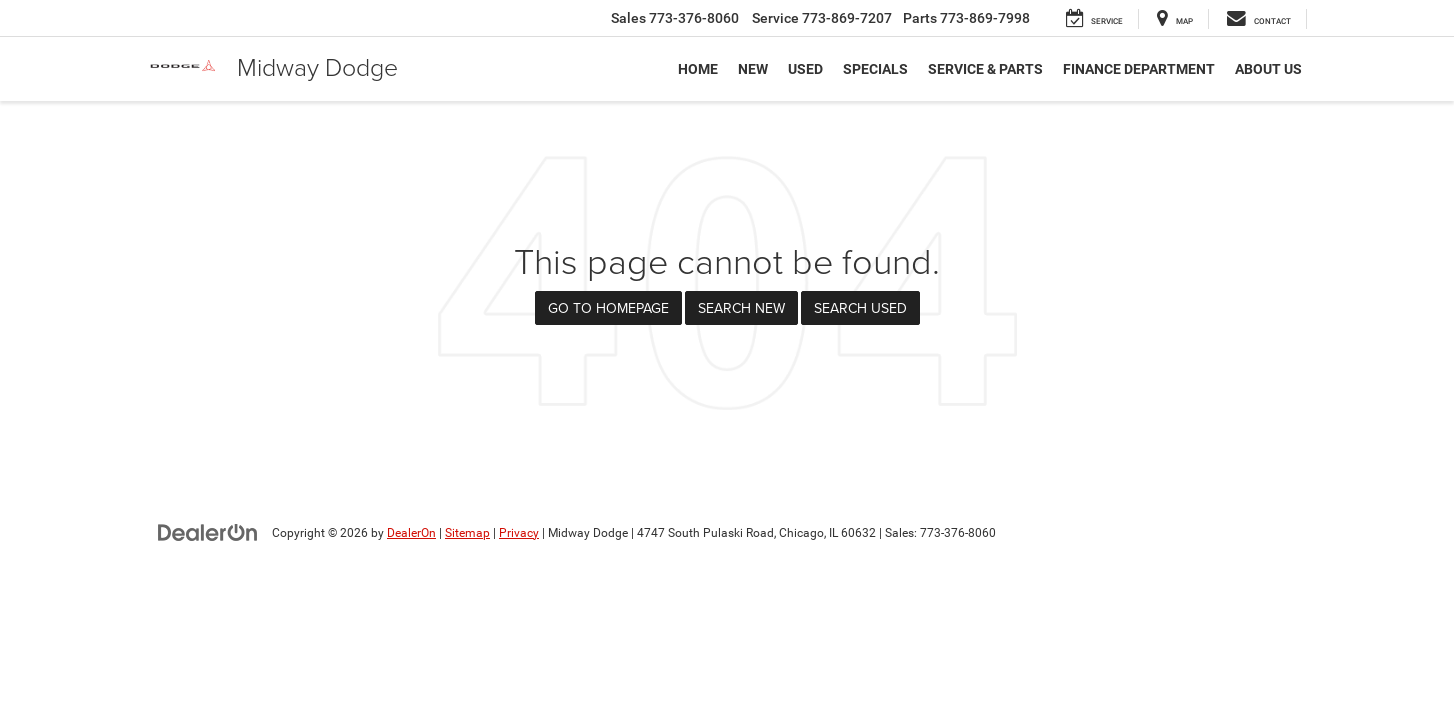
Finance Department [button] (1139, 69)
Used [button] (805, 69)
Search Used (860, 308)
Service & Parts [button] (985, 69)
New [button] (753, 69)
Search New (741, 308)
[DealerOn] (208, 532)
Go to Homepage (608, 308)
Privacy (519, 533)
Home (698, 69)
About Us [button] (1268, 69)
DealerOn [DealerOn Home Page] (411, 533)
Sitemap (467, 533)
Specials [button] (875, 69)
